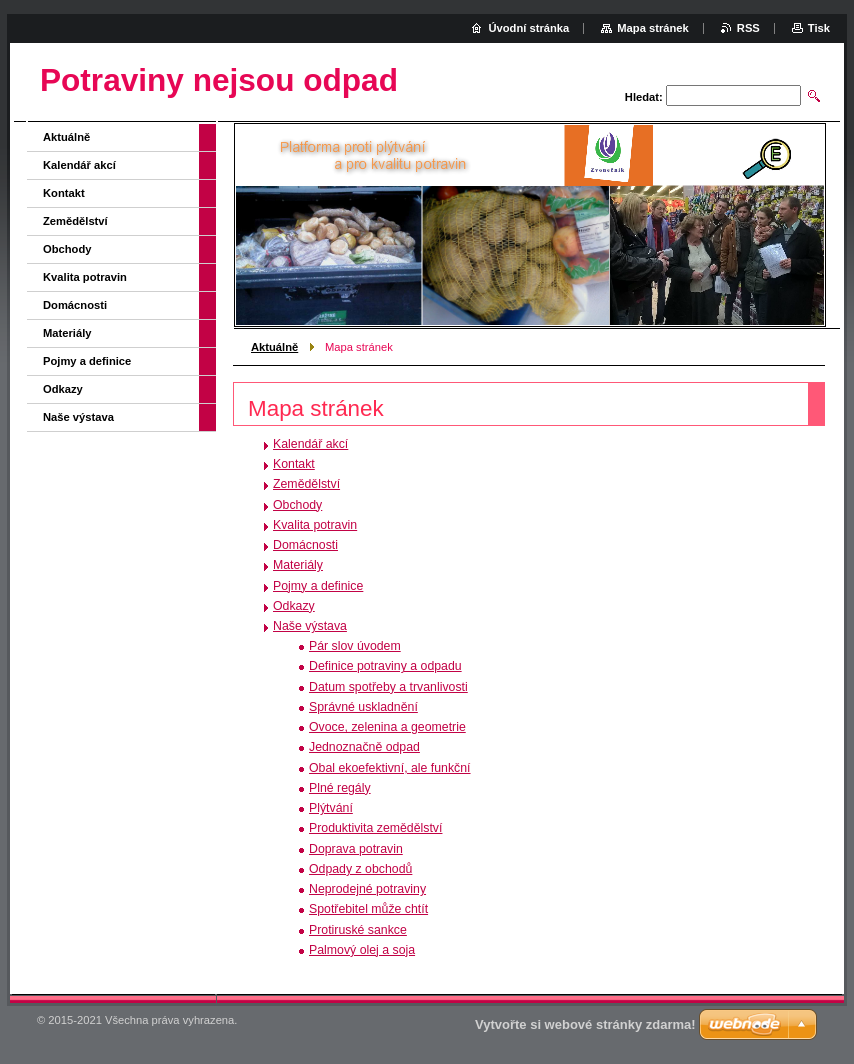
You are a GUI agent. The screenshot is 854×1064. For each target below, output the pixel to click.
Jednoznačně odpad (364, 747)
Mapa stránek (653, 28)
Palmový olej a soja (362, 950)
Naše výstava (310, 626)
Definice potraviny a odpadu (385, 666)
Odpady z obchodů (360, 869)
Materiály (298, 565)
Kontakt (294, 464)
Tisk (819, 28)
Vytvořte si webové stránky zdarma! (585, 1024)
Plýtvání (331, 808)
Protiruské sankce (358, 930)
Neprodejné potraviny (367, 889)
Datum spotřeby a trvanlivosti (388, 687)
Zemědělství (306, 484)
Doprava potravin (356, 849)
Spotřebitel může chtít (368, 909)
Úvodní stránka (528, 28)
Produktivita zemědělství (375, 828)
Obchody (297, 505)
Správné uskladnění (363, 707)
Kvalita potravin (315, 525)
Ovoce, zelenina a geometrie (387, 727)
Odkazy (294, 606)
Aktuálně (274, 347)
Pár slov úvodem (355, 646)
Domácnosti (305, 545)
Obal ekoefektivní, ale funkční (390, 768)
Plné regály (340, 788)
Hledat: (644, 97)
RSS (748, 28)
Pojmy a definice (318, 586)
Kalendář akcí (310, 444)
